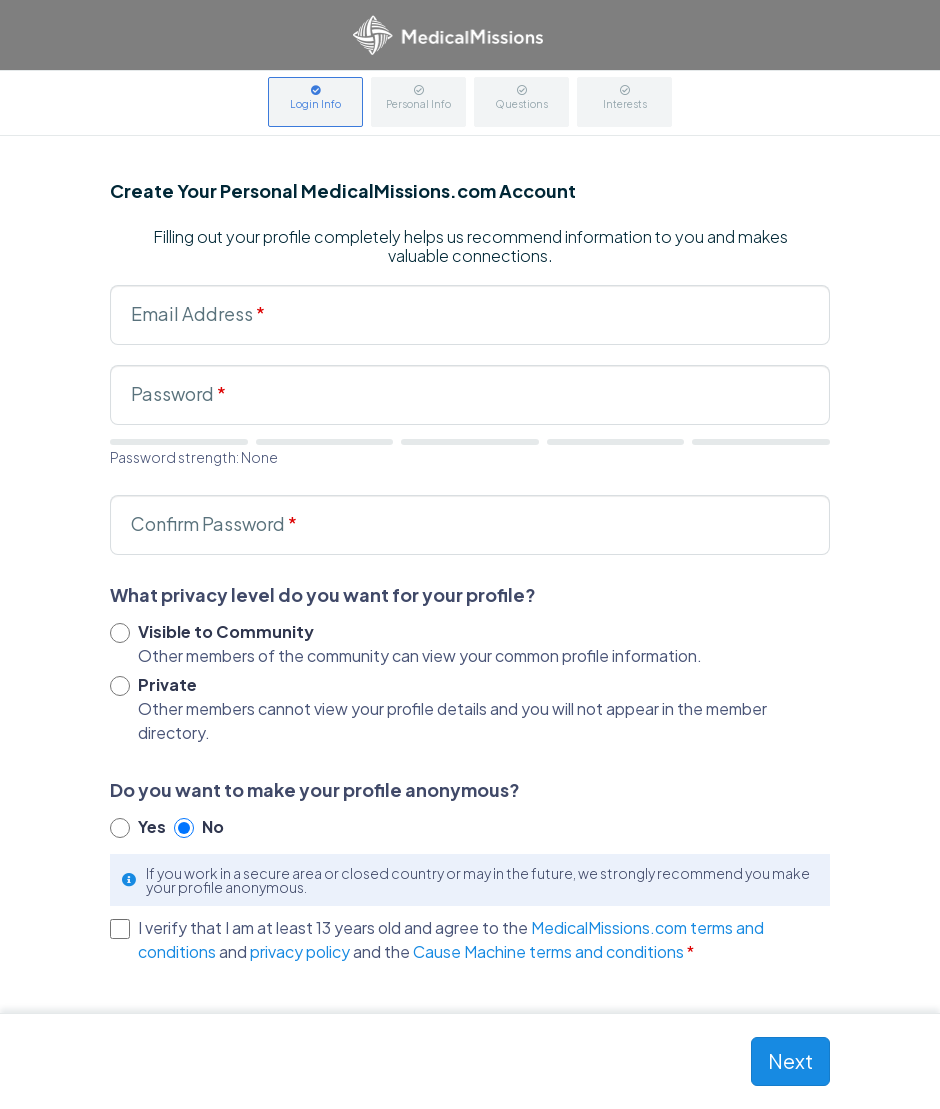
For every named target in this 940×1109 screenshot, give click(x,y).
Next (790, 1060)
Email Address (198, 313)
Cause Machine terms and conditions (548, 951)
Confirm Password (214, 523)
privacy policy (300, 951)
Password (178, 393)
